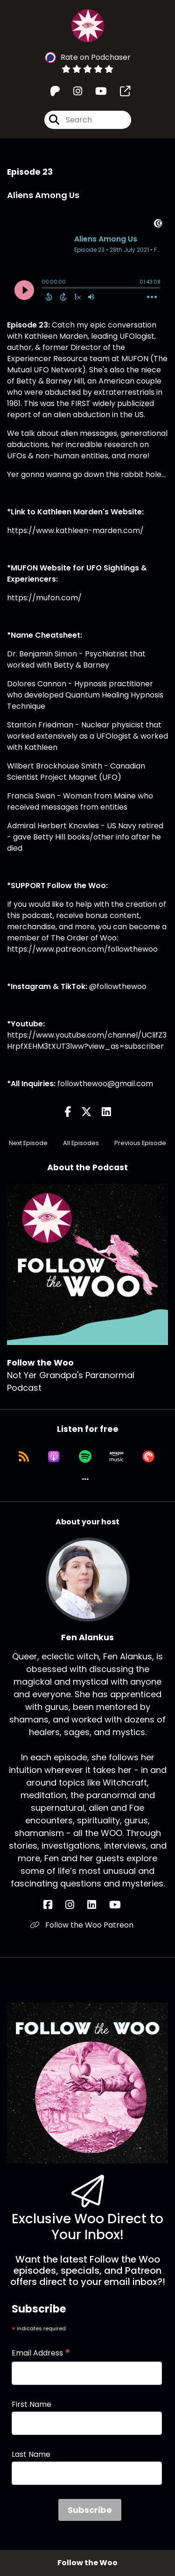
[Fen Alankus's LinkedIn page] (97, 1905)
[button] (85, 1479)
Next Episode (28, 1143)
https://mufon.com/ (44, 597)
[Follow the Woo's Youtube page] (95, 91)
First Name (31, 2404)
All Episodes (81, 1143)
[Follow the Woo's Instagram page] (72, 91)
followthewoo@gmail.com (105, 1083)
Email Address (41, 2353)
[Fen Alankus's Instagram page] (75, 1905)
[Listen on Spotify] (85, 1456)
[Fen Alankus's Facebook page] (53, 1905)
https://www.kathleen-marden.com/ (75, 530)
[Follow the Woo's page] (119, 91)
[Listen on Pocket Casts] (148, 1456)
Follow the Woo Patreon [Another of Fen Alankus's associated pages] (81, 1925)
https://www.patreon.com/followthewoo (82, 949)
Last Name (31, 2454)
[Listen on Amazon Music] (116, 1456)
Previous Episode (140, 1143)
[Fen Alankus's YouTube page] (120, 1905)
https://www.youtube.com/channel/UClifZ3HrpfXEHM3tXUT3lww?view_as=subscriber (87, 1041)
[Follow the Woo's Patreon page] (55, 91)
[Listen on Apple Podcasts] (53, 1456)
